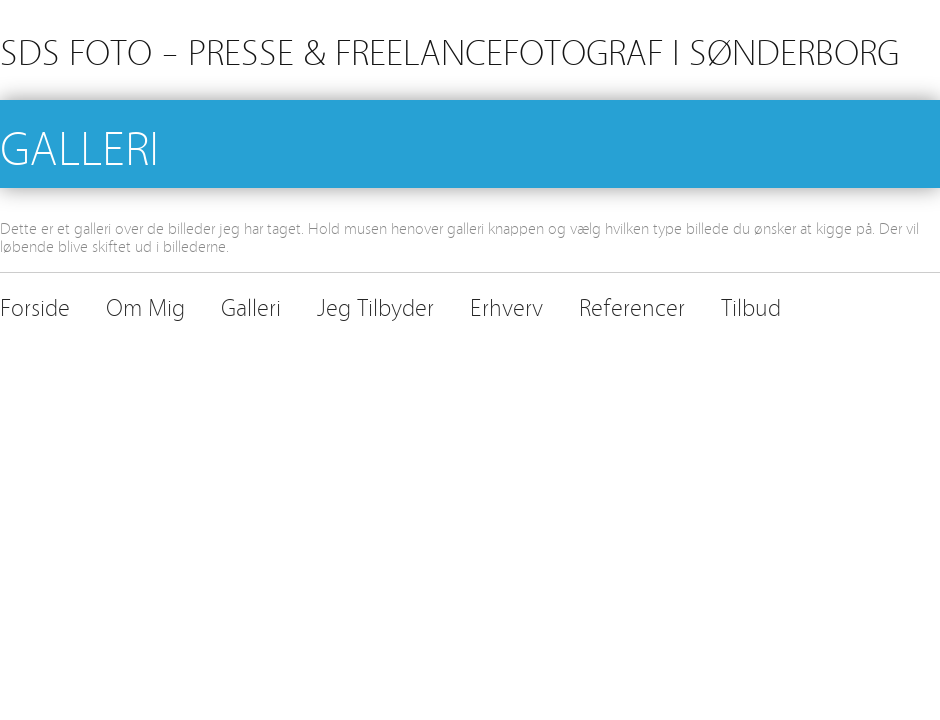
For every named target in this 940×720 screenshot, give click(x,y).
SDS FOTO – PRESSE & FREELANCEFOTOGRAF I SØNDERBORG (449, 49)
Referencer (632, 305)
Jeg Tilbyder (375, 305)
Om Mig (145, 305)
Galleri (251, 305)
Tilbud (751, 305)
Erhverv (506, 305)
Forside (35, 305)
